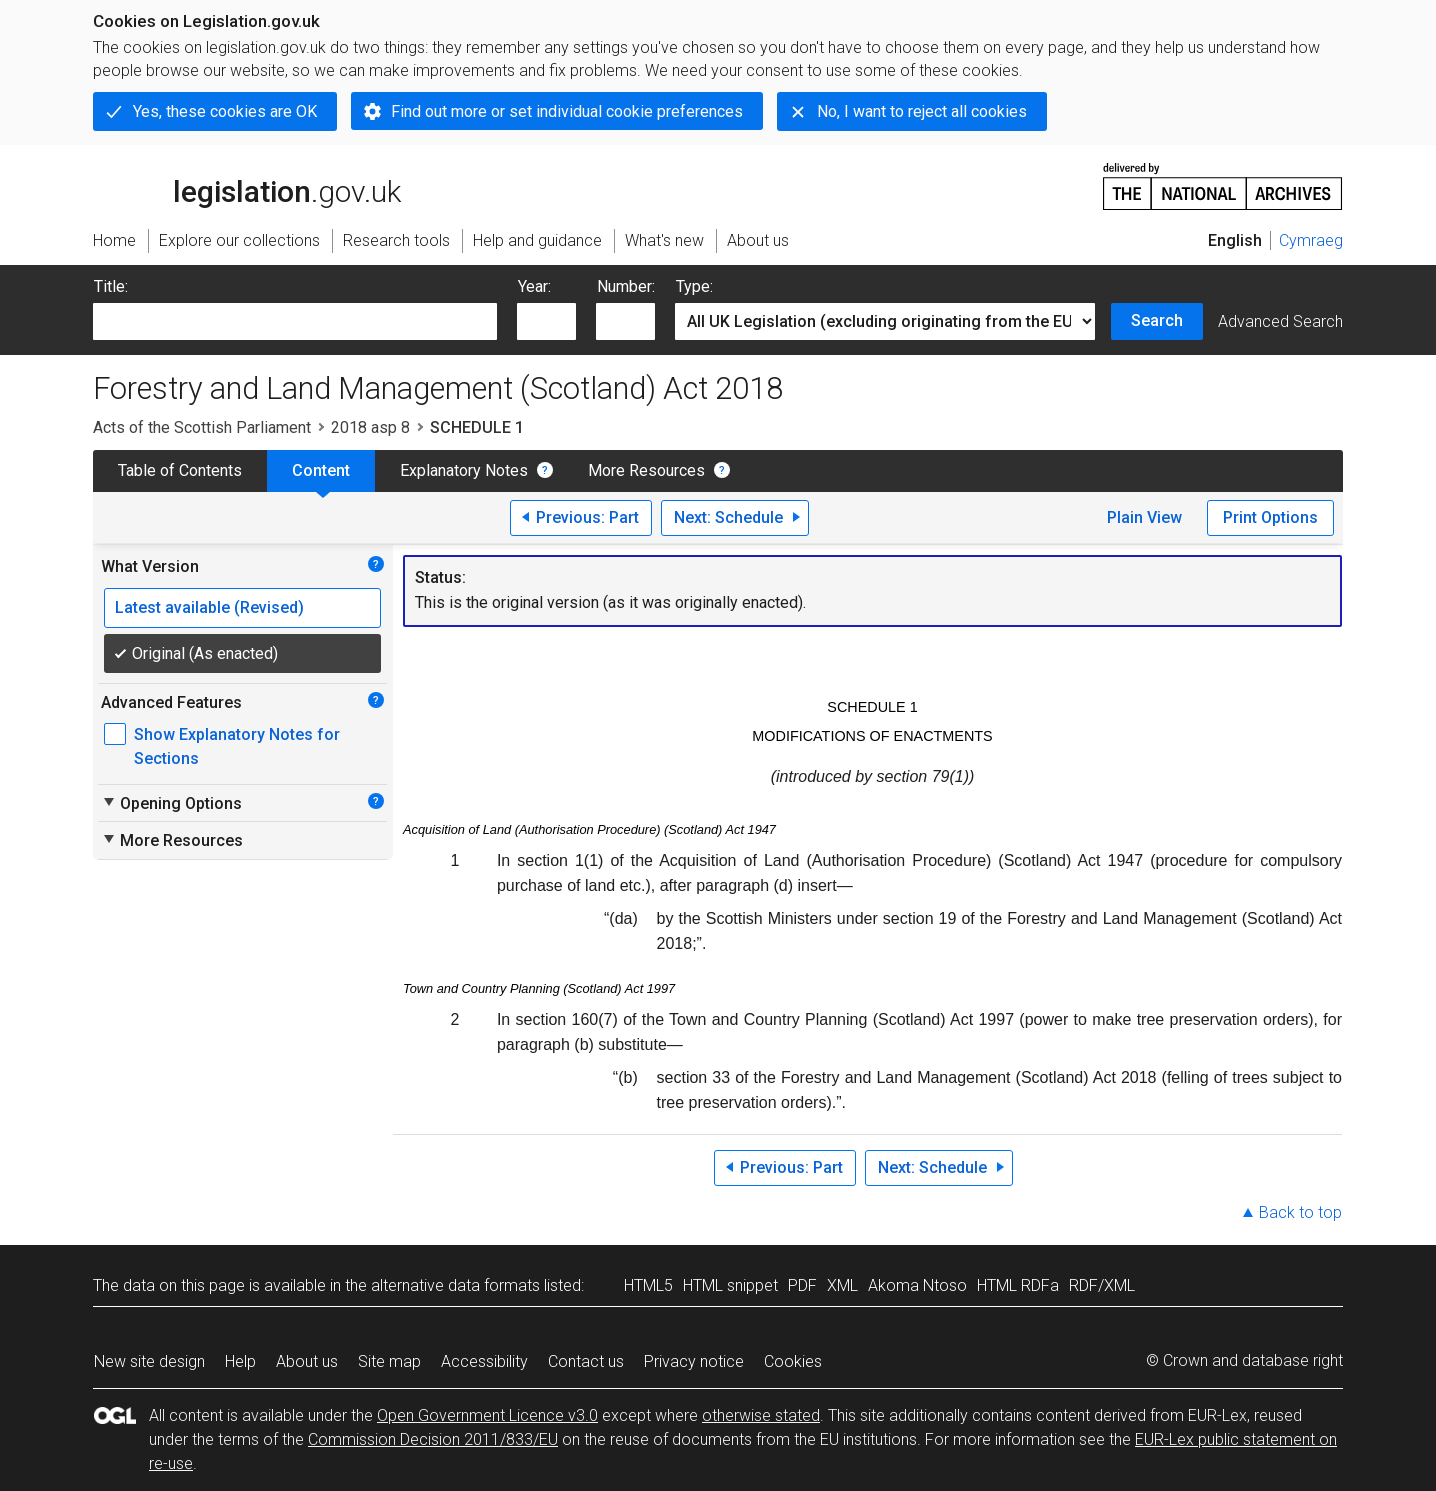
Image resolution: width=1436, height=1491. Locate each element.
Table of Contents (180, 470)
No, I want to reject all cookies (922, 111)
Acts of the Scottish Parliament (202, 427)
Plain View (1144, 517)
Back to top (1300, 1212)
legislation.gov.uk (247, 185)
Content (321, 470)
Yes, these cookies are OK (225, 111)
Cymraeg (1311, 240)
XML (842, 1285)
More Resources (646, 470)
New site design (149, 1361)
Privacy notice (694, 1361)
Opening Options (171, 803)
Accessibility (484, 1361)
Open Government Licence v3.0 (487, 1415)
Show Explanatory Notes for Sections (237, 746)
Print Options (1270, 517)
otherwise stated (761, 1415)
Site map (389, 1361)
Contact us (586, 1361)
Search (1157, 320)
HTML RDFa (1018, 1285)
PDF (802, 1285)
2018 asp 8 (370, 427)
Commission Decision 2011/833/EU (433, 1439)
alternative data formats (455, 1285)
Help (240, 1361)
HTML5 (648, 1285)
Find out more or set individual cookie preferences (567, 111)
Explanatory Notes (464, 470)
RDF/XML (1102, 1285)
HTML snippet (730, 1285)
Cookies (793, 1361)
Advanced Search (1280, 321)
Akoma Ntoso (917, 1285)
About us (307, 1361)
